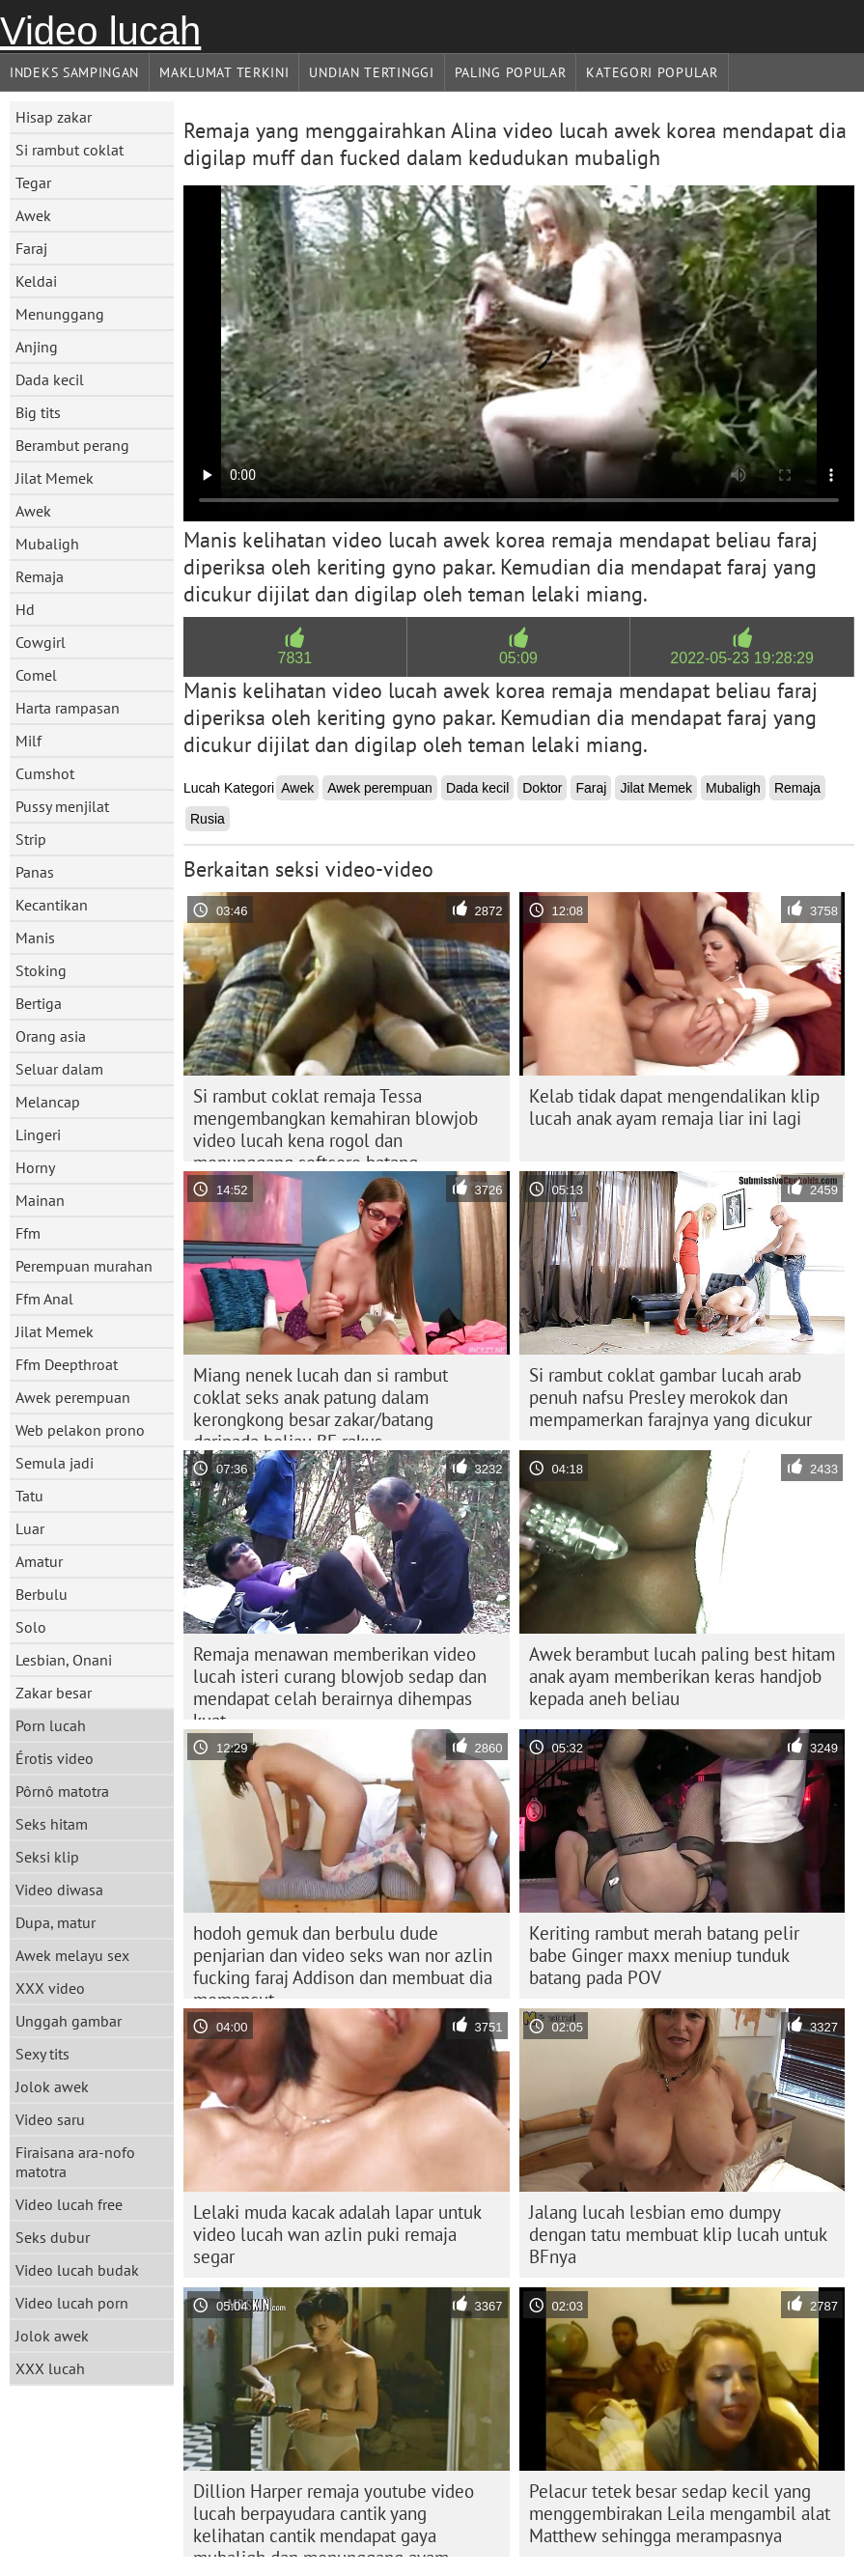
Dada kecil (49, 379)
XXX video (50, 1988)
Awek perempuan (72, 1397)
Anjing (36, 346)
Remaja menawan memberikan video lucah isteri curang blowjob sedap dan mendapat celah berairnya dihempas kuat (340, 1681)
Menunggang (59, 313)
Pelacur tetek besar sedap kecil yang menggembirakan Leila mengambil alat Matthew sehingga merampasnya (679, 2513)
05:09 (518, 658)
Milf (28, 740)
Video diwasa (59, 1889)
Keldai (36, 281)
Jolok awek (52, 2086)
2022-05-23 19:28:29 (742, 658)
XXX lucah (50, 2368)
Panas (34, 872)
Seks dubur (52, 2237)
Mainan (40, 1200)
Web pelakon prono (80, 1430)
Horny (35, 1167)
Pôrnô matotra (62, 1791)
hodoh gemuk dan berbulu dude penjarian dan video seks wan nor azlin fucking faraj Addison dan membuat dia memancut (342, 1960)
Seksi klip (47, 1856)
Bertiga (38, 1003)
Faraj (31, 248)
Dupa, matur (55, 1922)
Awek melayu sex (72, 1955)
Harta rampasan (67, 707)
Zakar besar (53, 1692)
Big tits (38, 412)
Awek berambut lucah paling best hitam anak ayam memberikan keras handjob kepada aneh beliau (682, 1676)
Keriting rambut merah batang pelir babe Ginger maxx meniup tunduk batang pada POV (664, 1955)
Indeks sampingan (74, 72)
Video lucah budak (77, 2270)
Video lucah (100, 31)
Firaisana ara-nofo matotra (75, 2161)
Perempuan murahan (84, 1265)
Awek (33, 215)
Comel (36, 675)
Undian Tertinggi (371, 72)
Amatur (39, 1561)
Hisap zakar (53, 116)
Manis (35, 937)
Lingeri (38, 1134)
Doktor (542, 788)
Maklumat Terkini (224, 72)
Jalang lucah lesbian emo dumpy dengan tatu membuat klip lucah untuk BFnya (678, 2234)
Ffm (28, 1233)
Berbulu (41, 1594)
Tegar (33, 182)
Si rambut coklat (69, 149)
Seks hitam (51, 1824)
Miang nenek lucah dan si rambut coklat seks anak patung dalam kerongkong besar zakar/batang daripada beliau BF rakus (320, 1402)
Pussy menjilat (62, 806)
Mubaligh (47, 543)
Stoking (41, 970)
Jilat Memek (54, 478)
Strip (30, 839)
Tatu (29, 1495)
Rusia (207, 818)
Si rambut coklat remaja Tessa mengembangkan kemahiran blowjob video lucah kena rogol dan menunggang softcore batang (335, 1123)
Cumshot (44, 773)
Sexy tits (42, 2053)
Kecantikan (51, 904)
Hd (25, 609)
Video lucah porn (71, 2302)
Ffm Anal (44, 1298)
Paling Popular (511, 72)
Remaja (39, 576)
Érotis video (54, 1758)
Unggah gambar (68, 2020)
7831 (295, 658)
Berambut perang (72, 445)
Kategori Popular (651, 72)
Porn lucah (50, 1725)
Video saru (50, 2119)
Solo (30, 1627)
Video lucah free (69, 2204)
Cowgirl (40, 642)
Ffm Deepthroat (66, 1364)
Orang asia (50, 1036)
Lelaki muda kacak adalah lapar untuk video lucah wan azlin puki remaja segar (337, 2234)
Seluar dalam (59, 1068)
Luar (29, 1528)
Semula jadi (54, 1462)
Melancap (47, 1101)
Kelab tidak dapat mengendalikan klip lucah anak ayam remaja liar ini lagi (674, 1107)
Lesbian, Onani (63, 1659)
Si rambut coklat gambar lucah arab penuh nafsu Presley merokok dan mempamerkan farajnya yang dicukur (670, 1397)
